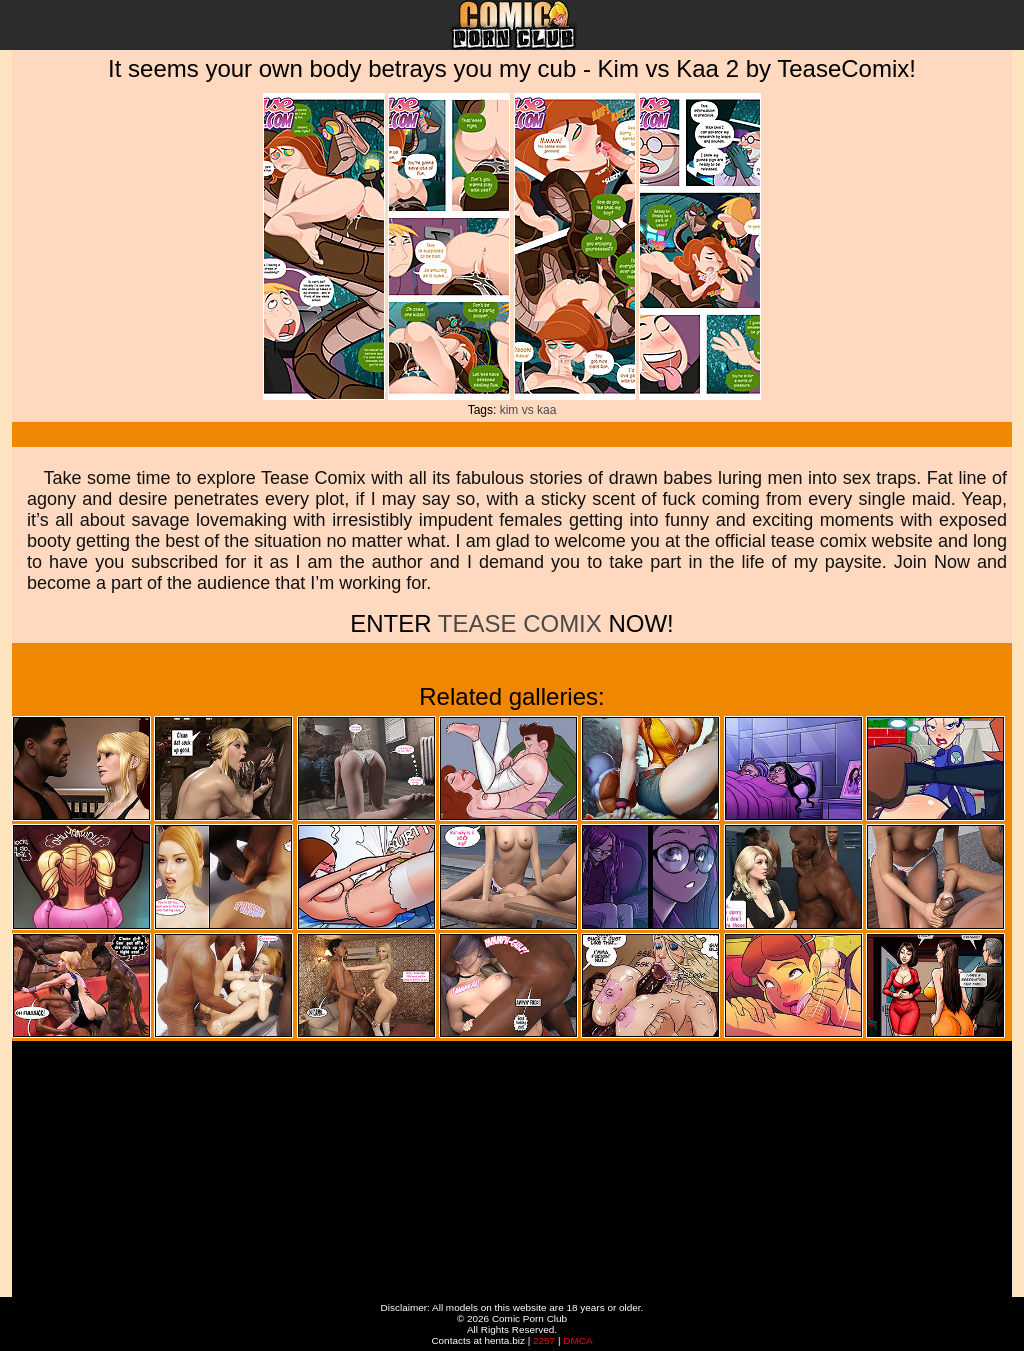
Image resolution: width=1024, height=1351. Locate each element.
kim (509, 410)
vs (528, 410)
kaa (546, 410)
